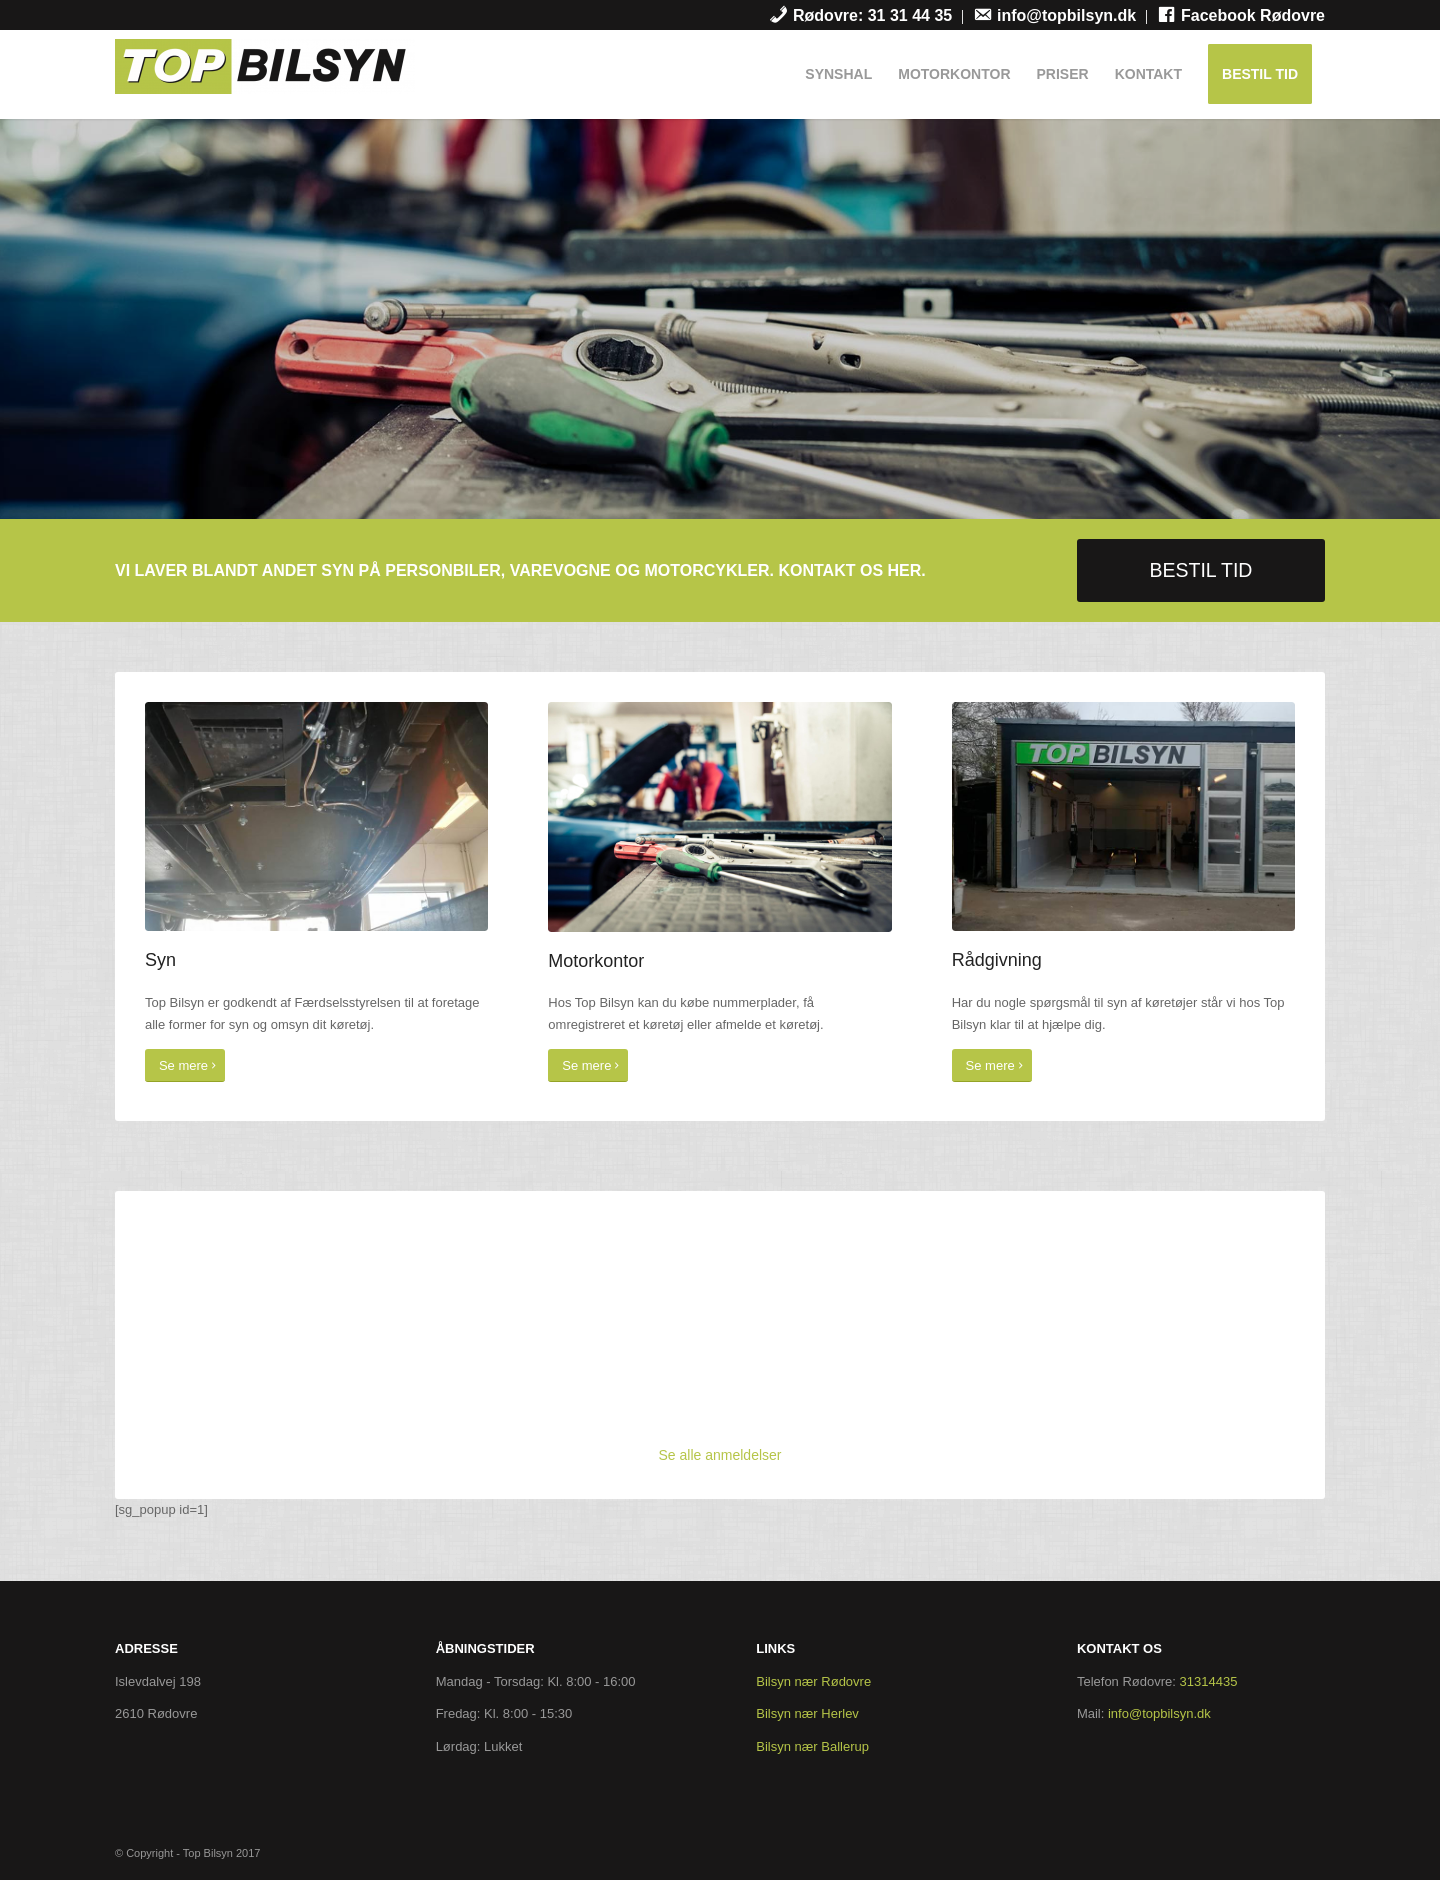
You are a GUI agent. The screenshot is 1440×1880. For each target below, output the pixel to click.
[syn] (316, 816)
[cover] (719, 816)
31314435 (1209, 1681)
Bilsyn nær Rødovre (813, 1681)
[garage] (1123, 816)
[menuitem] (861, 17)
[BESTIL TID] (1201, 570)
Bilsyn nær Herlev (807, 1713)
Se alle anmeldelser (720, 1455)
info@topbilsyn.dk (1159, 1713)
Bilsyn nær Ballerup (812, 1746)
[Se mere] (185, 1065)
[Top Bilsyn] (265, 79)
